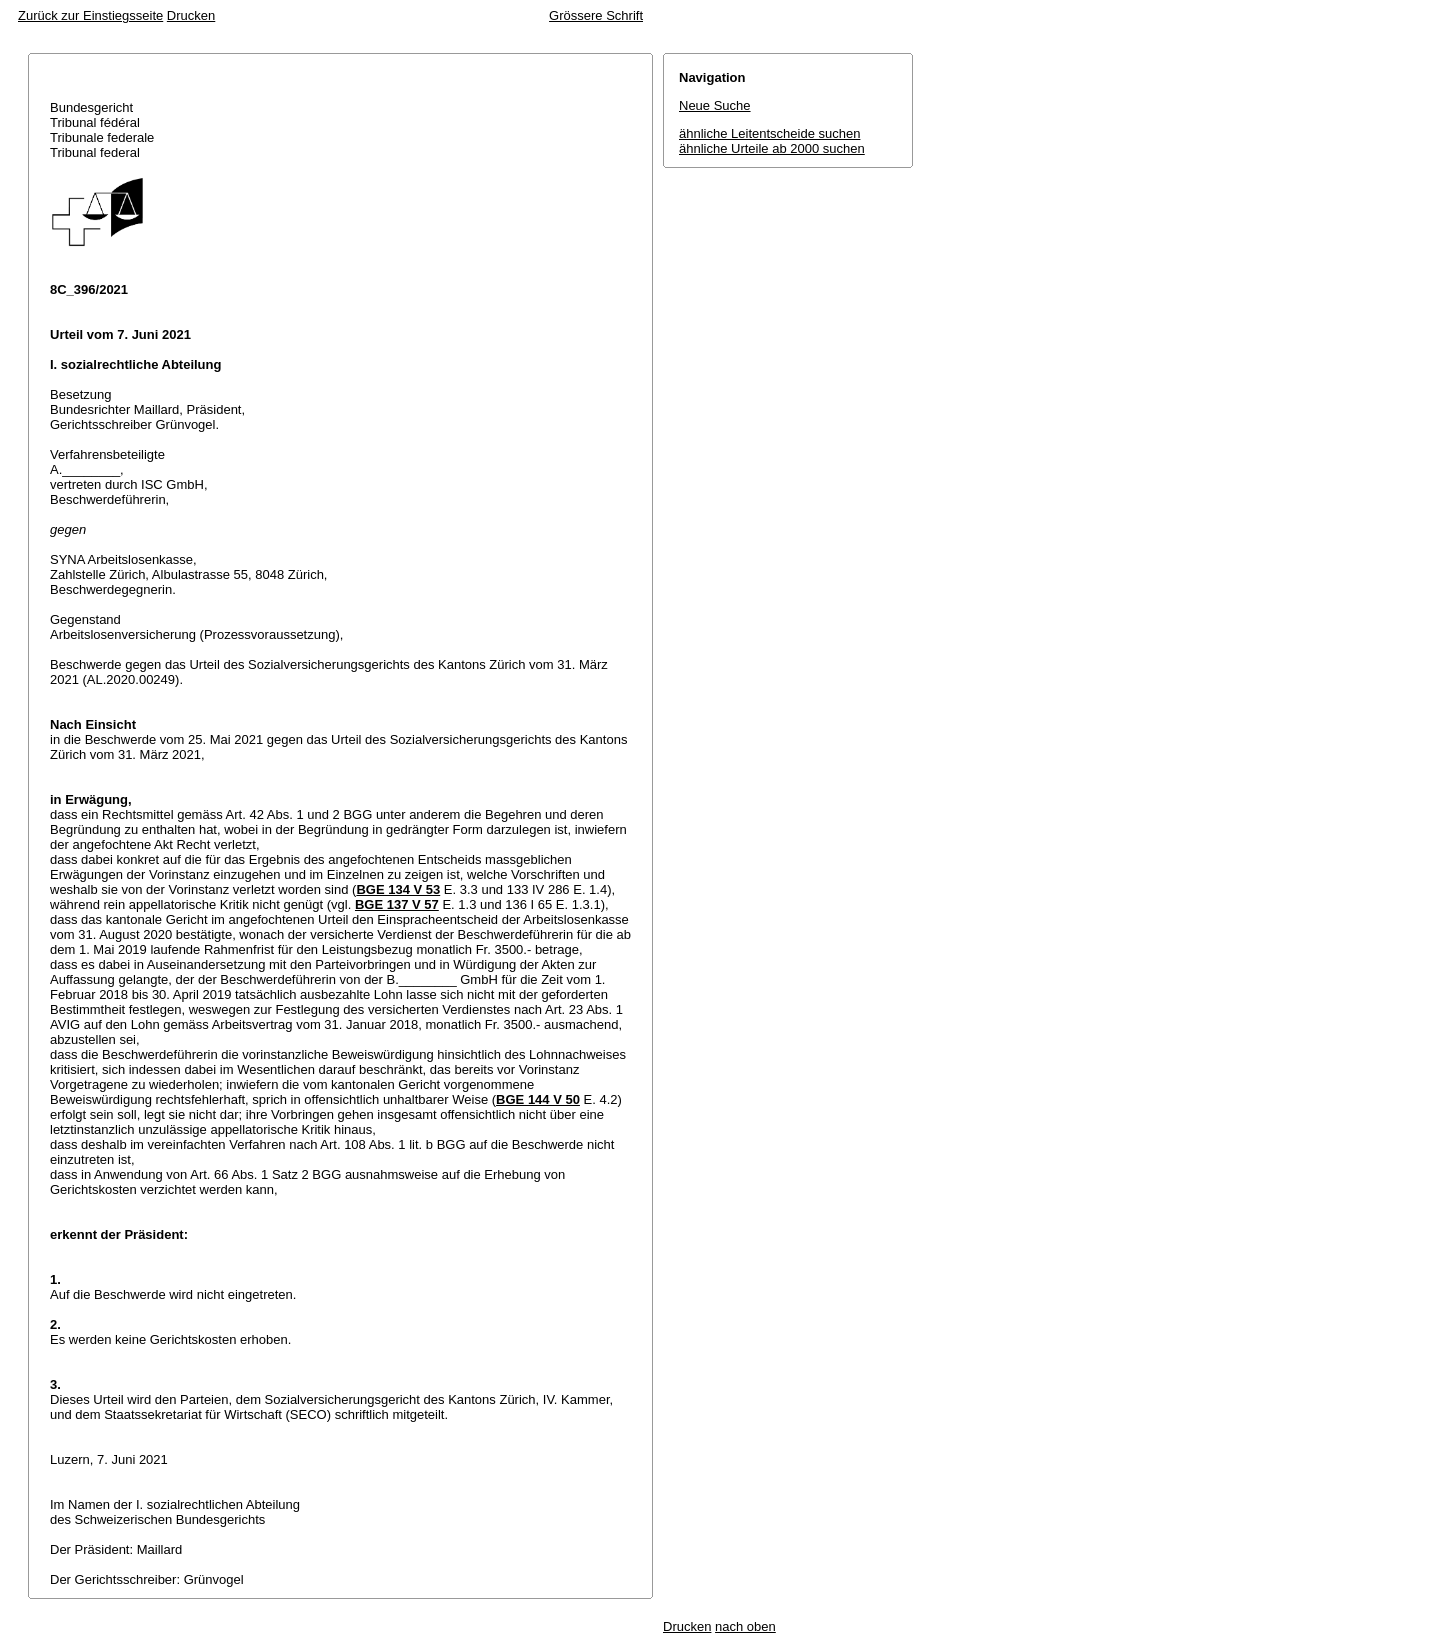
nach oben (745, 1626)
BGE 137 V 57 (397, 904)
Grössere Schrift (596, 15)
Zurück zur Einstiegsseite (90, 15)
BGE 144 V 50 (538, 1099)
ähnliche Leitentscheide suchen (769, 133)
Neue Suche (715, 105)
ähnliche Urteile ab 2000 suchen (772, 148)
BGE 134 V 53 (398, 889)
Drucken (191, 15)
